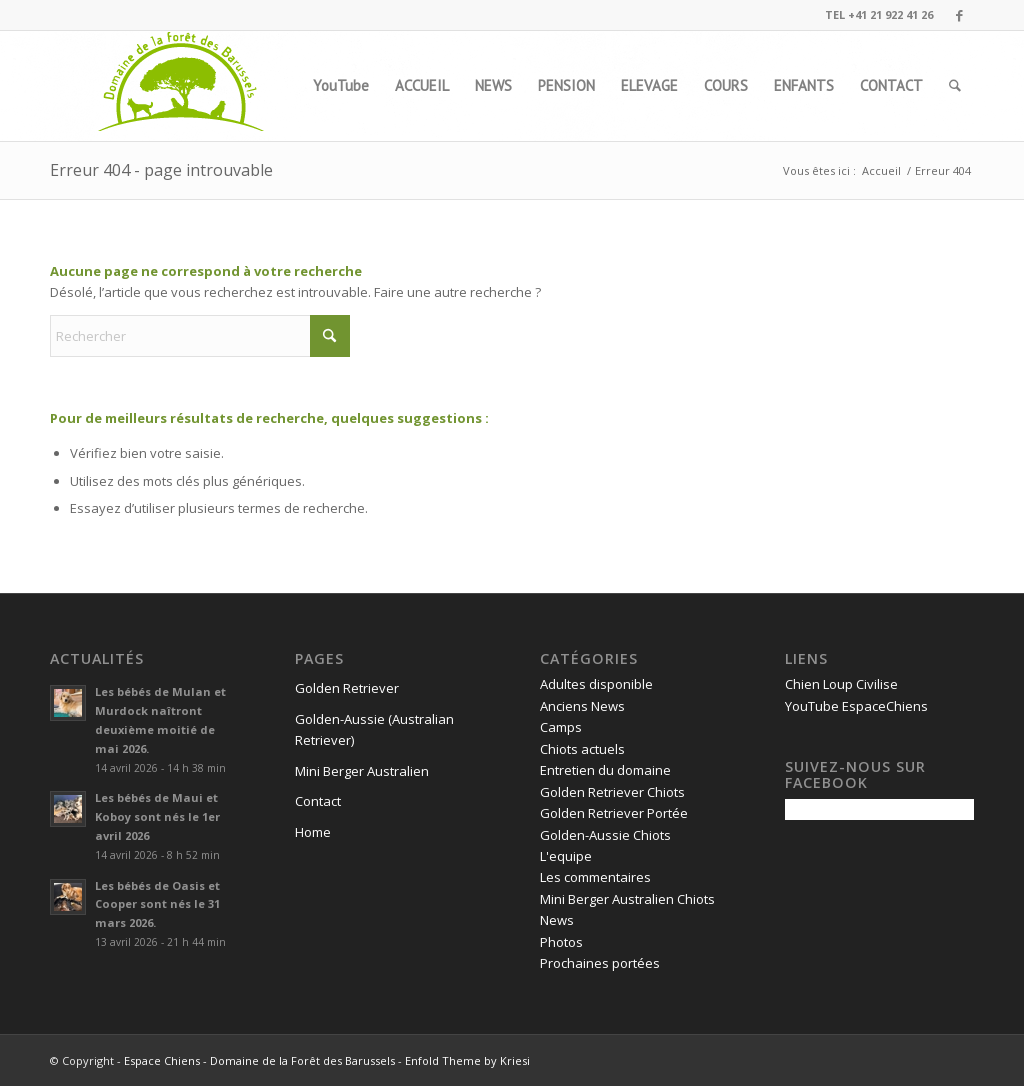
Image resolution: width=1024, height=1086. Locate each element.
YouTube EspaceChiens (856, 706)
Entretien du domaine (605, 770)
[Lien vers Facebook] (959, 15)
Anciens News (582, 706)
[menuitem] (341, 86)
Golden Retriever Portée (614, 813)
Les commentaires (595, 877)
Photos (561, 942)
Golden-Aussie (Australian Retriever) (374, 729)
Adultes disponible (596, 684)
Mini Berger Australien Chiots (627, 899)
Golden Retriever (347, 688)
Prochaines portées (600, 963)
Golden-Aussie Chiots (605, 835)
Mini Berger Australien (362, 771)
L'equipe (566, 856)
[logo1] (182, 86)
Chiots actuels (582, 749)
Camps (561, 727)
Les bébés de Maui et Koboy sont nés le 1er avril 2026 (157, 816)
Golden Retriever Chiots (612, 792)
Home (313, 832)
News (557, 920)
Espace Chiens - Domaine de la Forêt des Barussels (259, 1060)
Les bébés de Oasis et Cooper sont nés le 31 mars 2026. (157, 904)
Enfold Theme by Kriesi (467, 1060)
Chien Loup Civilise (841, 684)
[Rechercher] (955, 86)
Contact (318, 801)
